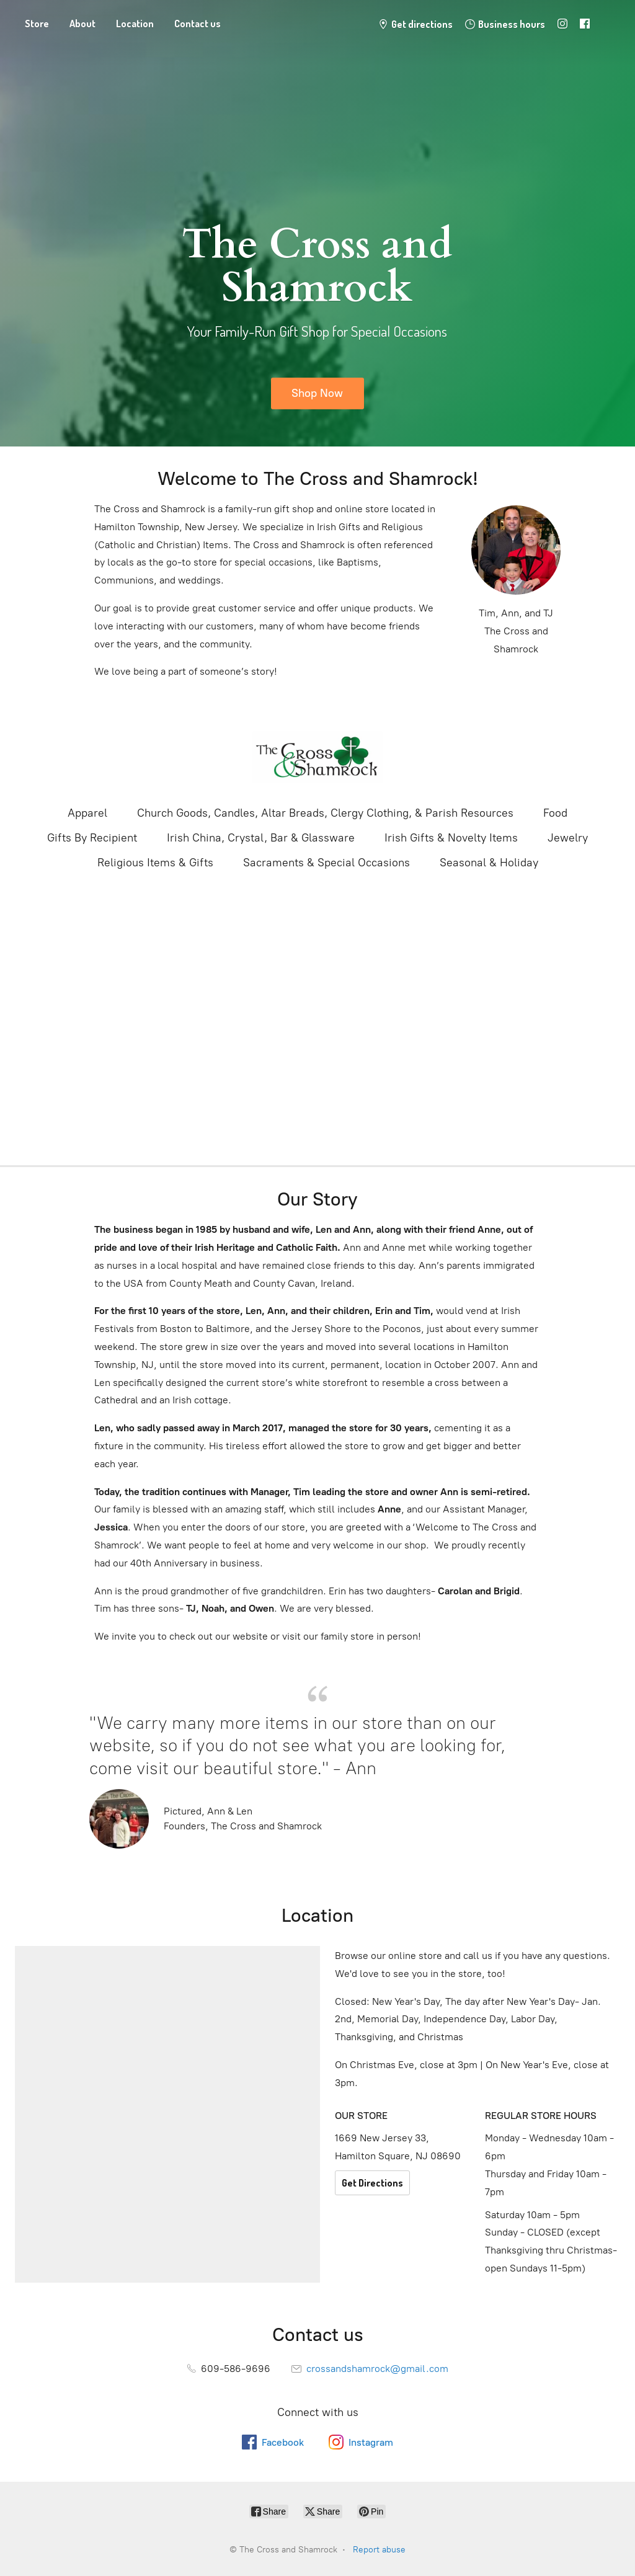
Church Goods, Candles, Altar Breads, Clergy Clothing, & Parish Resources (325, 813)
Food (555, 813)
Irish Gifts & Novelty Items (451, 838)
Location (135, 23)
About (82, 23)
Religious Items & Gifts (155, 862)
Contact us (197, 23)
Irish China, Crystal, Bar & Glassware (261, 838)
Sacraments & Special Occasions (326, 862)
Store (37, 23)
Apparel (87, 813)
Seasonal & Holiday (489, 862)
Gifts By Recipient (92, 838)
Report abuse (379, 2549)
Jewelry (568, 838)
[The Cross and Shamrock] (317, 757)
